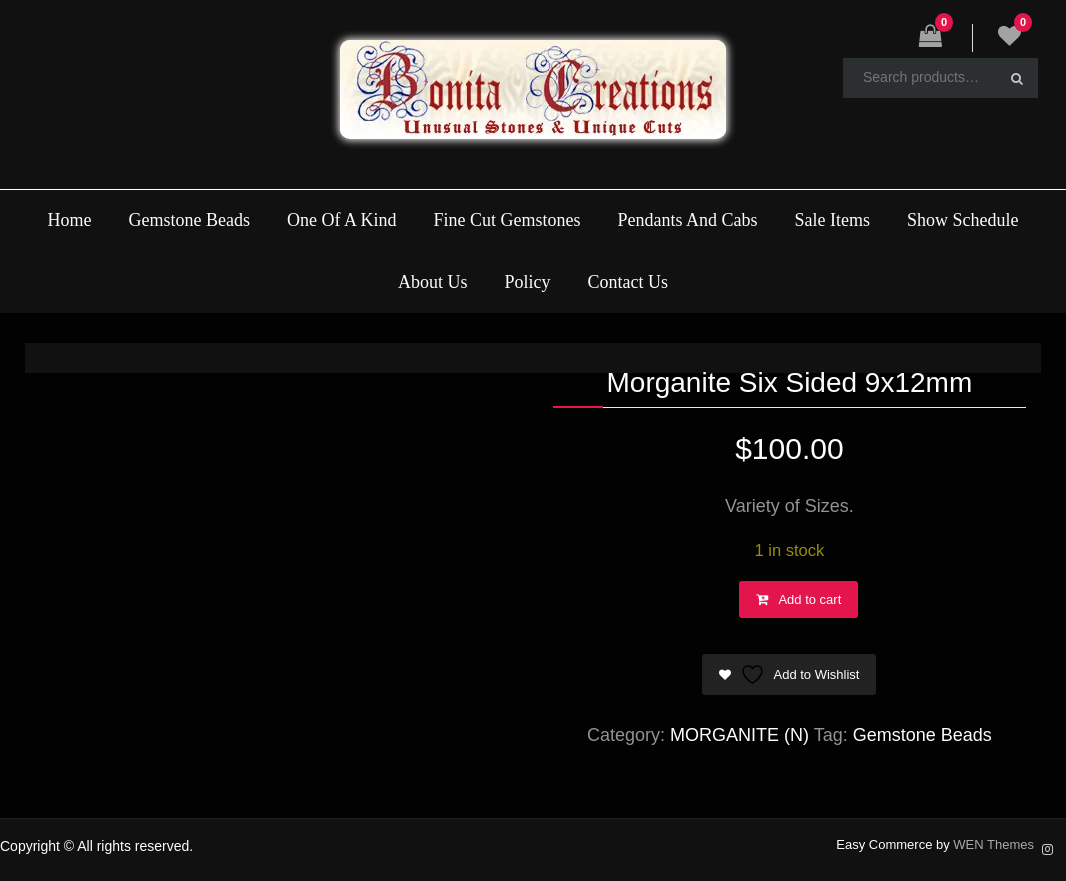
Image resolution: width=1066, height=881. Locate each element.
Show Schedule (963, 220)
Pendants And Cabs (688, 220)
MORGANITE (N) (739, 735)
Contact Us (628, 282)
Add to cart (809, 599)
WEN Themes (993, 844)
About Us (433, 282)
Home (69, 220)
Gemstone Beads (188, 220)
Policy (528, 282)
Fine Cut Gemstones (506, 220)
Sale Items (832, 220)
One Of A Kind (342, 220)
